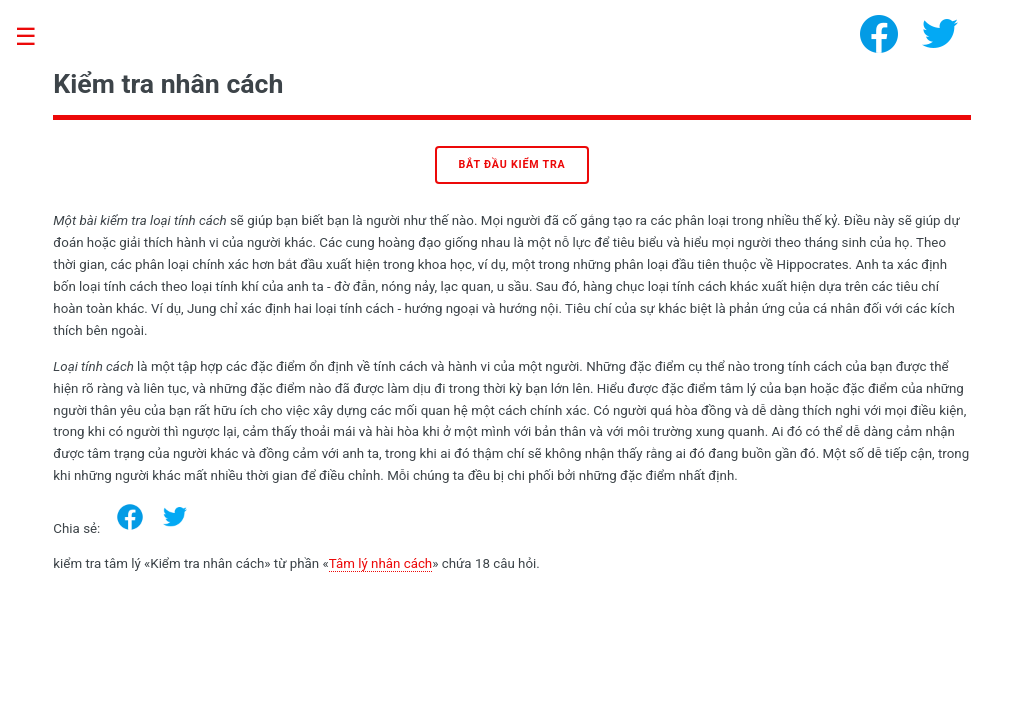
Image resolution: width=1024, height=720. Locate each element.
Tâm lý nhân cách (380, 563)
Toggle (36, 37)
